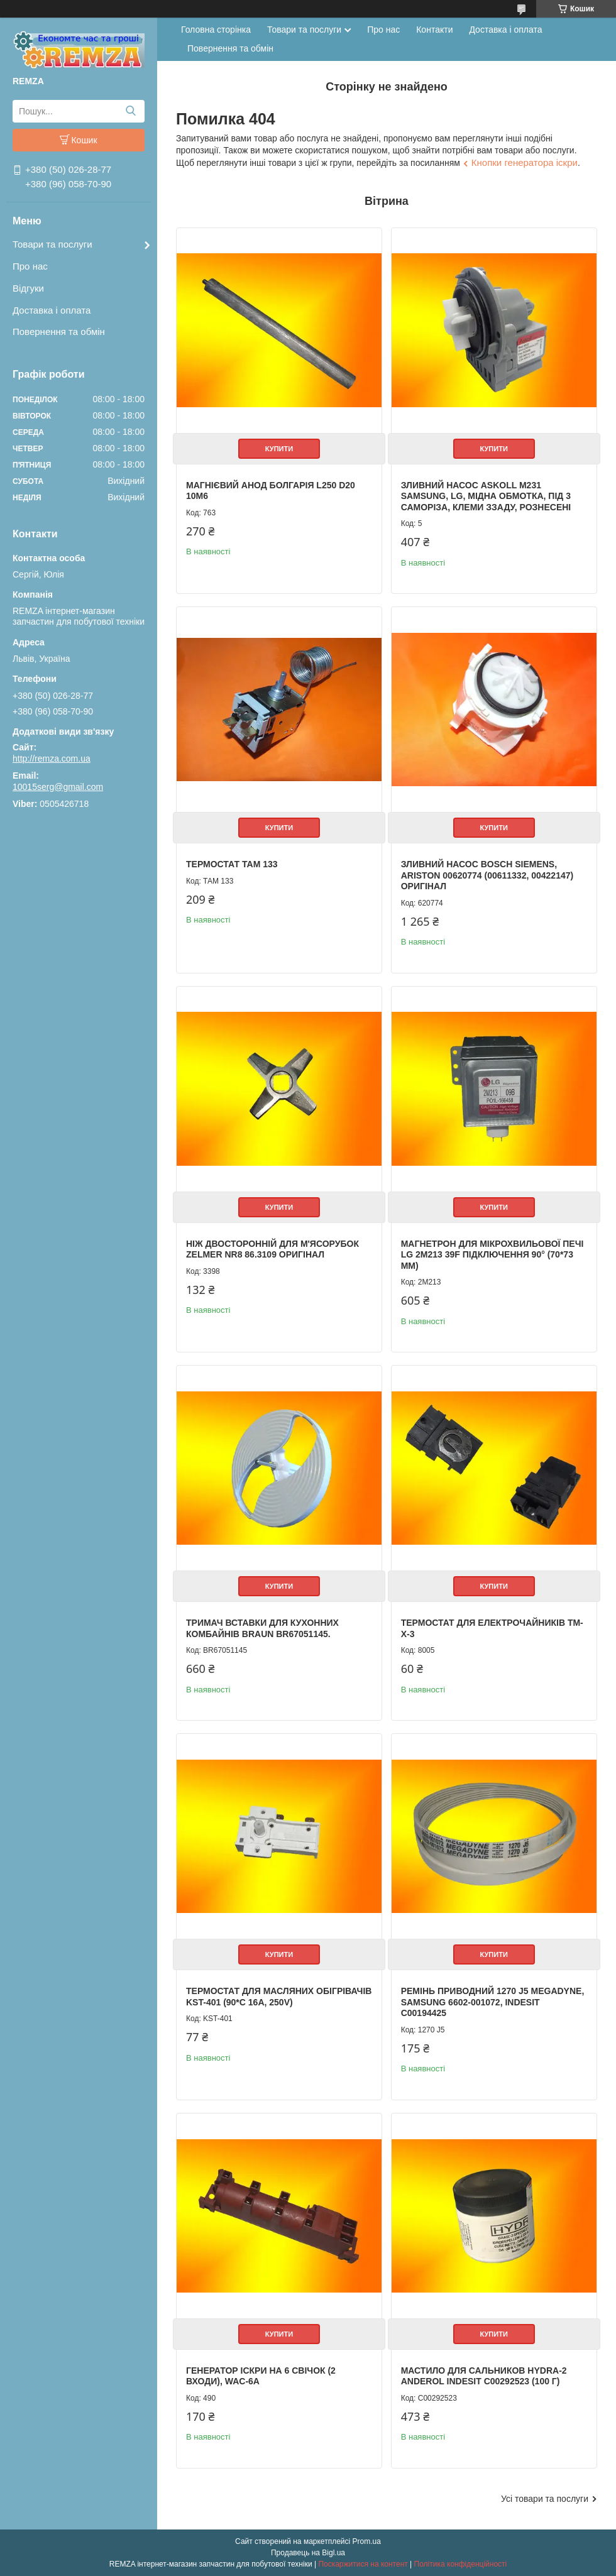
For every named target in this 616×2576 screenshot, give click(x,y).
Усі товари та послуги (544, 2499)
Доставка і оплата (52, 310)
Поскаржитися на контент (362, 2564)
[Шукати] (130, 111)
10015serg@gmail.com (58, 787)
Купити (279, 448)
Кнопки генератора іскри (524, 162)
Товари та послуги (52, 244)
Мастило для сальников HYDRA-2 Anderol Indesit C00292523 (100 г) (484, 2376)
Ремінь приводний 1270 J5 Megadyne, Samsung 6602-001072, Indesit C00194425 (493, 2002)
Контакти (434, 30)
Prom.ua (367, 2541)
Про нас (30, 266)
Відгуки (28, 288)
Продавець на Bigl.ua (308, 2552)
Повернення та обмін (59, 331)
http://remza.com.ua (52, 759)
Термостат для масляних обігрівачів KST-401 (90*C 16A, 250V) (278, 1996)
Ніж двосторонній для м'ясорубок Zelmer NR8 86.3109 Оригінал (272, 1249)
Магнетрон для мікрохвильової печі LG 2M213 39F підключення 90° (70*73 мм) (492, 1255)
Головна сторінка (216, 30)
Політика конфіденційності (460, 2564)
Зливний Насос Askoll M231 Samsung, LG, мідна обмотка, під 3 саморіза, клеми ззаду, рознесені (486, 496)
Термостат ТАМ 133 (232, 864)
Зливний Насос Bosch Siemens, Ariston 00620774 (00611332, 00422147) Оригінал (487, 875)
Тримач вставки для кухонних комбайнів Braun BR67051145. (262, 1628)
